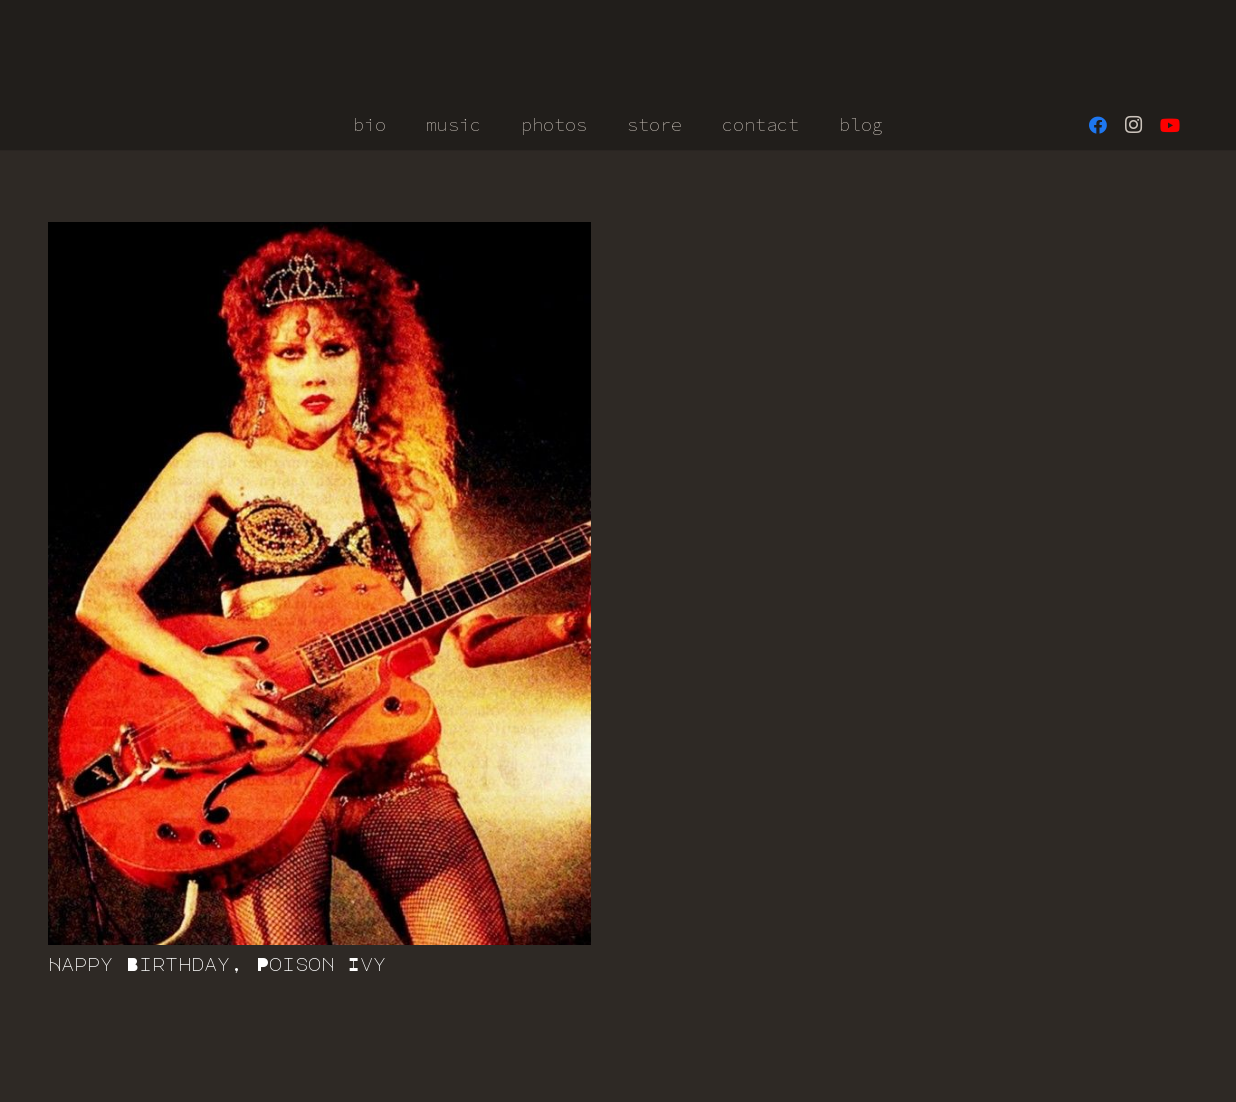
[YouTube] (1170, 125)
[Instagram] (1134, 125)
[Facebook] (1098, 125)
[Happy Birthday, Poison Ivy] (319, 583)
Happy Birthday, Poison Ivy (217, 964)
